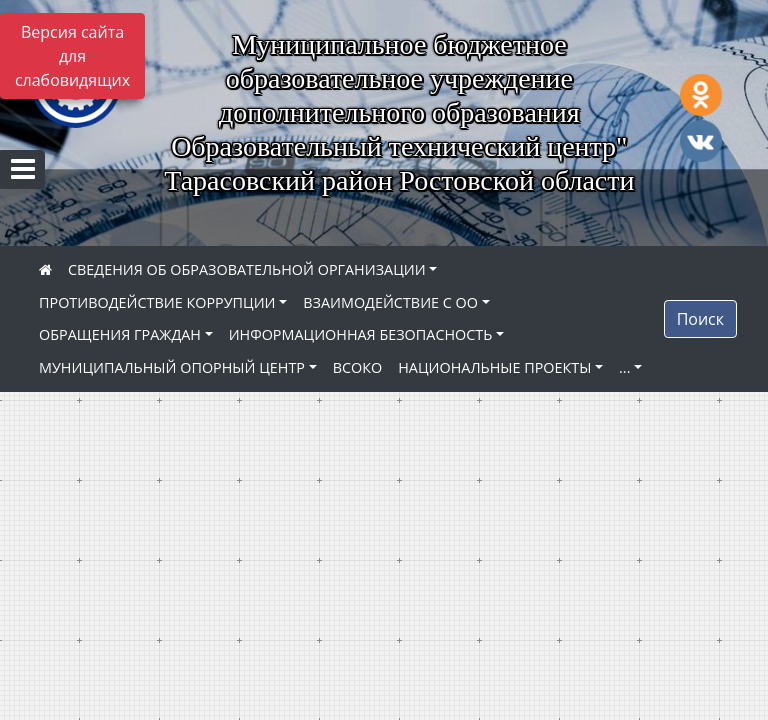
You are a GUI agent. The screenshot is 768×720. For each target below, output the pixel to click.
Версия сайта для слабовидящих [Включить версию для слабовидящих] (72, 56)
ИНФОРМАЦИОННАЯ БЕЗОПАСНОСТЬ (361, 334)
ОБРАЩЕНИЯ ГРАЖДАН (120, 334)
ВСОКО (358, 367)
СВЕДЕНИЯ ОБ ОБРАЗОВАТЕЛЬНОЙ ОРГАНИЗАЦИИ (247, 269)
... (624, 367)
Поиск (700, 319)
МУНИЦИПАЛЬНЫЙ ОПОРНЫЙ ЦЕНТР (172, 367)
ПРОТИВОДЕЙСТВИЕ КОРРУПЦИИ (157, 302)
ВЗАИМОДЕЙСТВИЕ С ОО (390, 302)
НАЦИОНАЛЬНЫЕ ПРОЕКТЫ (494, 367)
